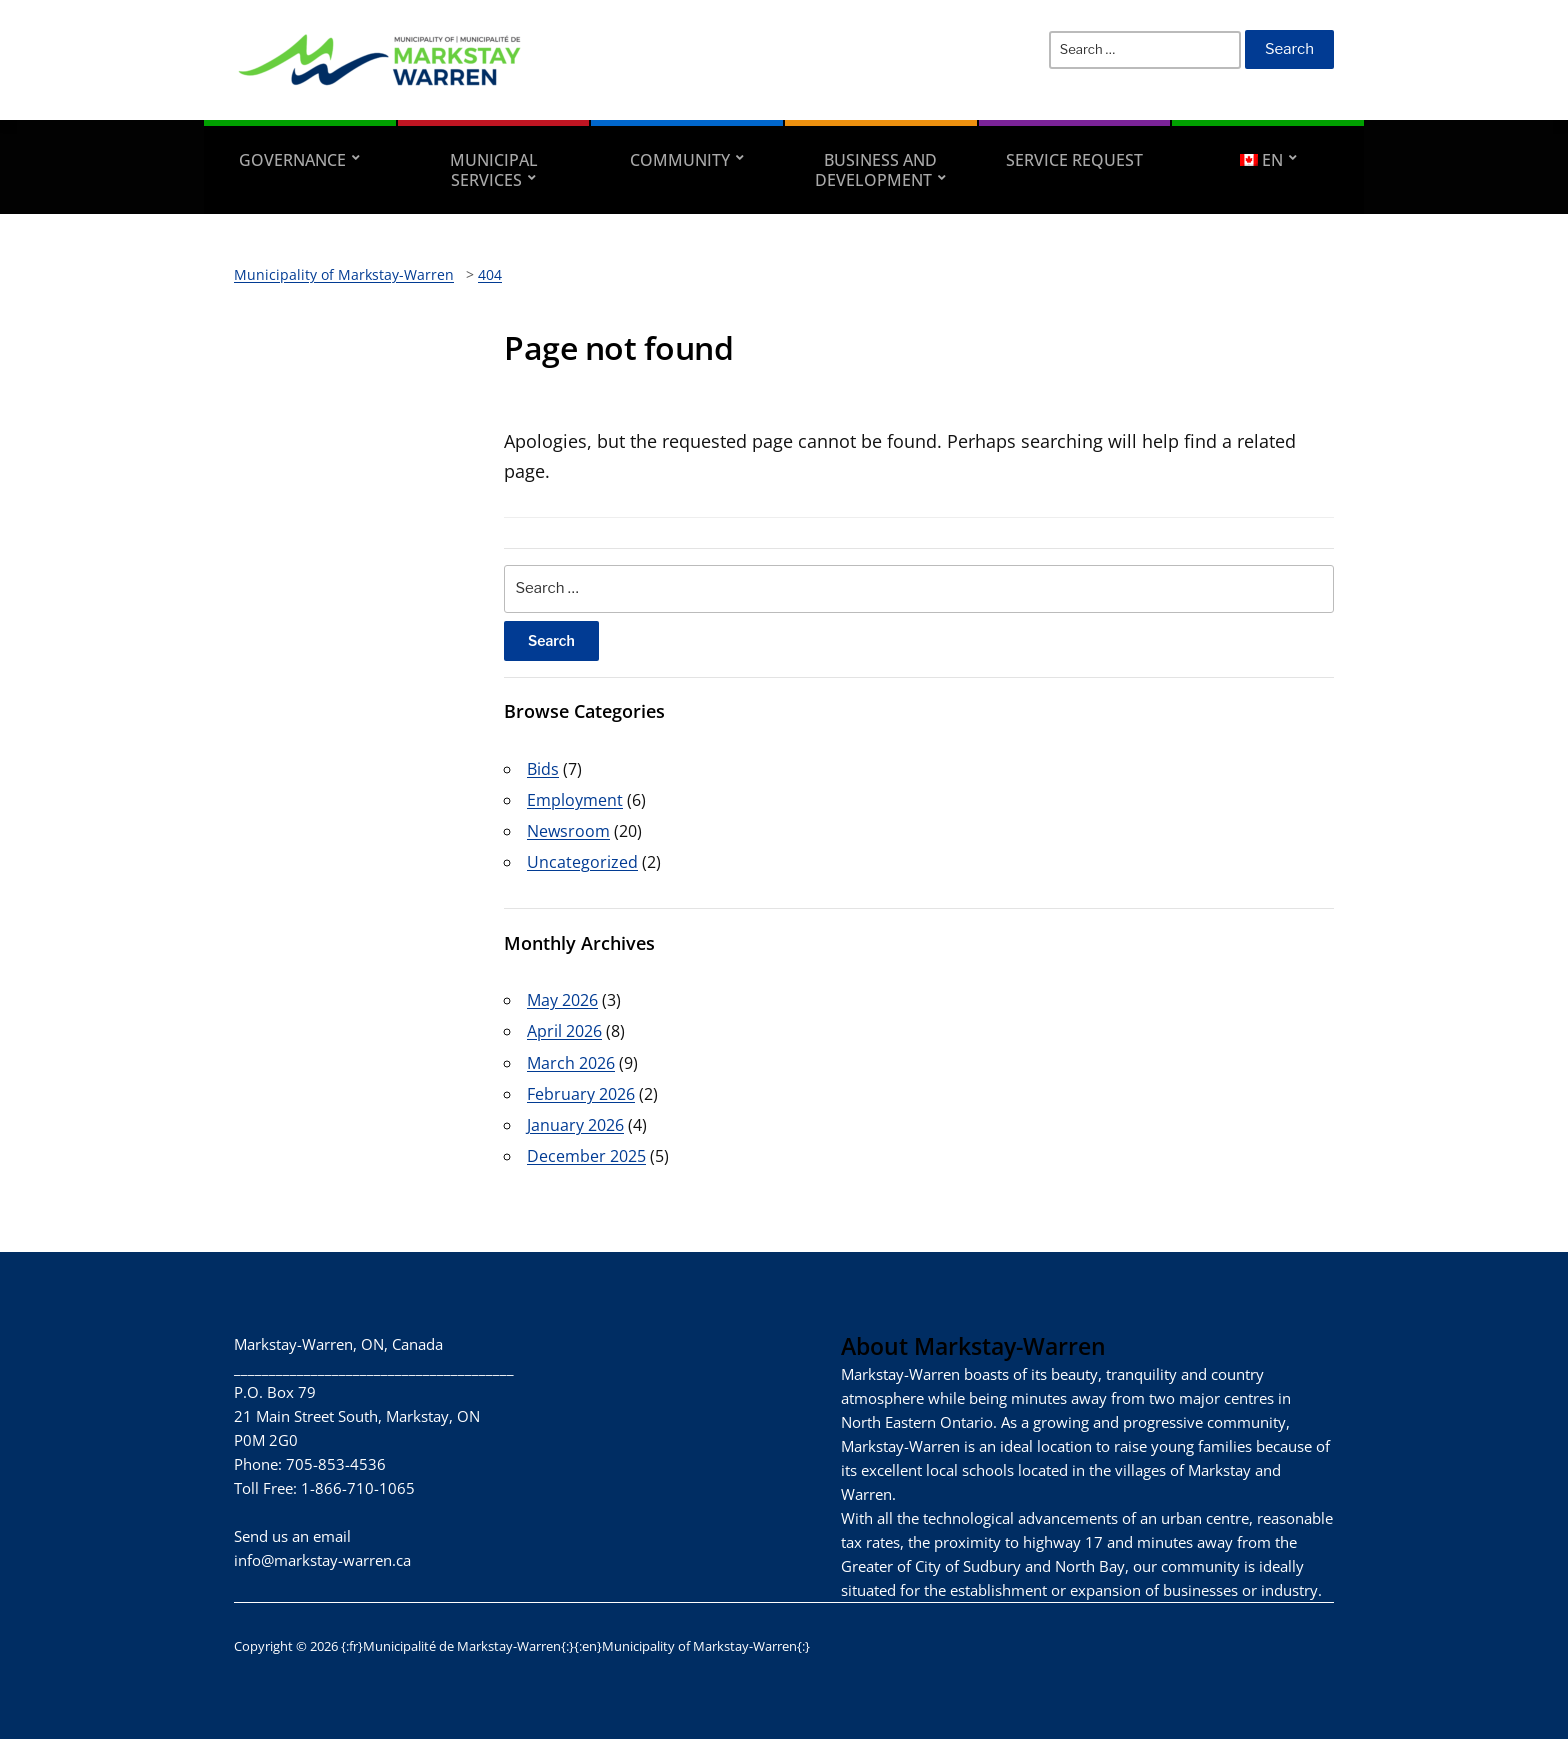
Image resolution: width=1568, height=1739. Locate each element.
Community (680, 160)
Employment (575, 800)
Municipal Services (494, 170)
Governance (292, 160)
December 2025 (586, 1156)
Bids (543, 769)
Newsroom (568, 831)
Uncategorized (582, 862)
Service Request (1074, 160)
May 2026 (562, 1000)
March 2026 (571, 1063)
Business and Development (876, 170)
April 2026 (564, 1031)
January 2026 (575, 1125)
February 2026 (581, 1094)
